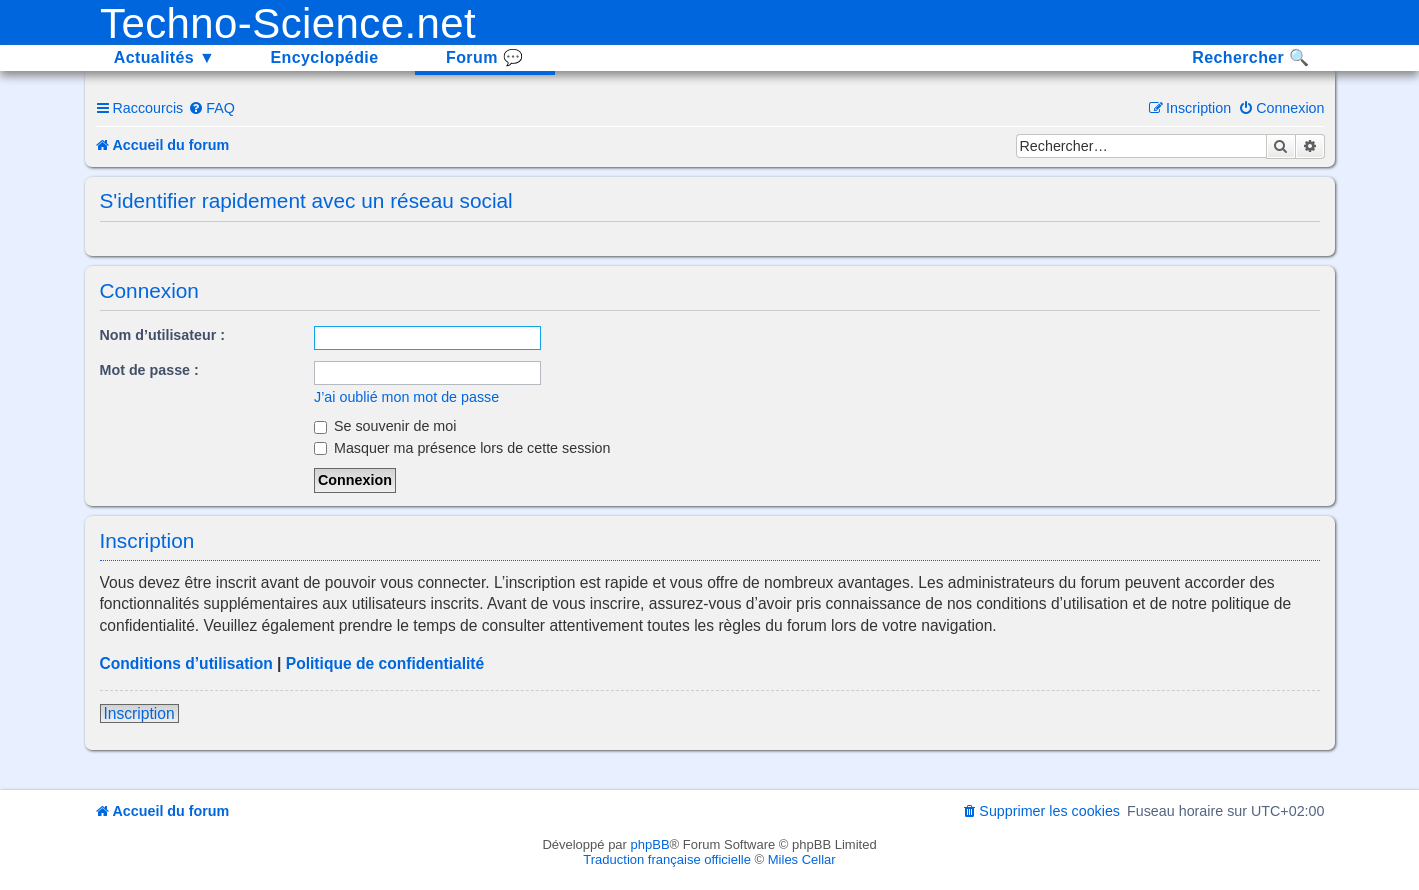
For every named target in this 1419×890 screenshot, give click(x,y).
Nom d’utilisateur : (163, 335)
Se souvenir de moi (385, 426)
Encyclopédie (325, 57)
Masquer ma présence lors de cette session (462, 448)
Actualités (165, 57)
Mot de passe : (149, 370)
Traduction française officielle (667, 859)
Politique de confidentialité (385, 663)
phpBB (650, 844)
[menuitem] (211, 108)
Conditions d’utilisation (186, 663)
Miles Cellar (802, 859)
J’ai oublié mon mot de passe (406, 397)
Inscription (139, 713)
